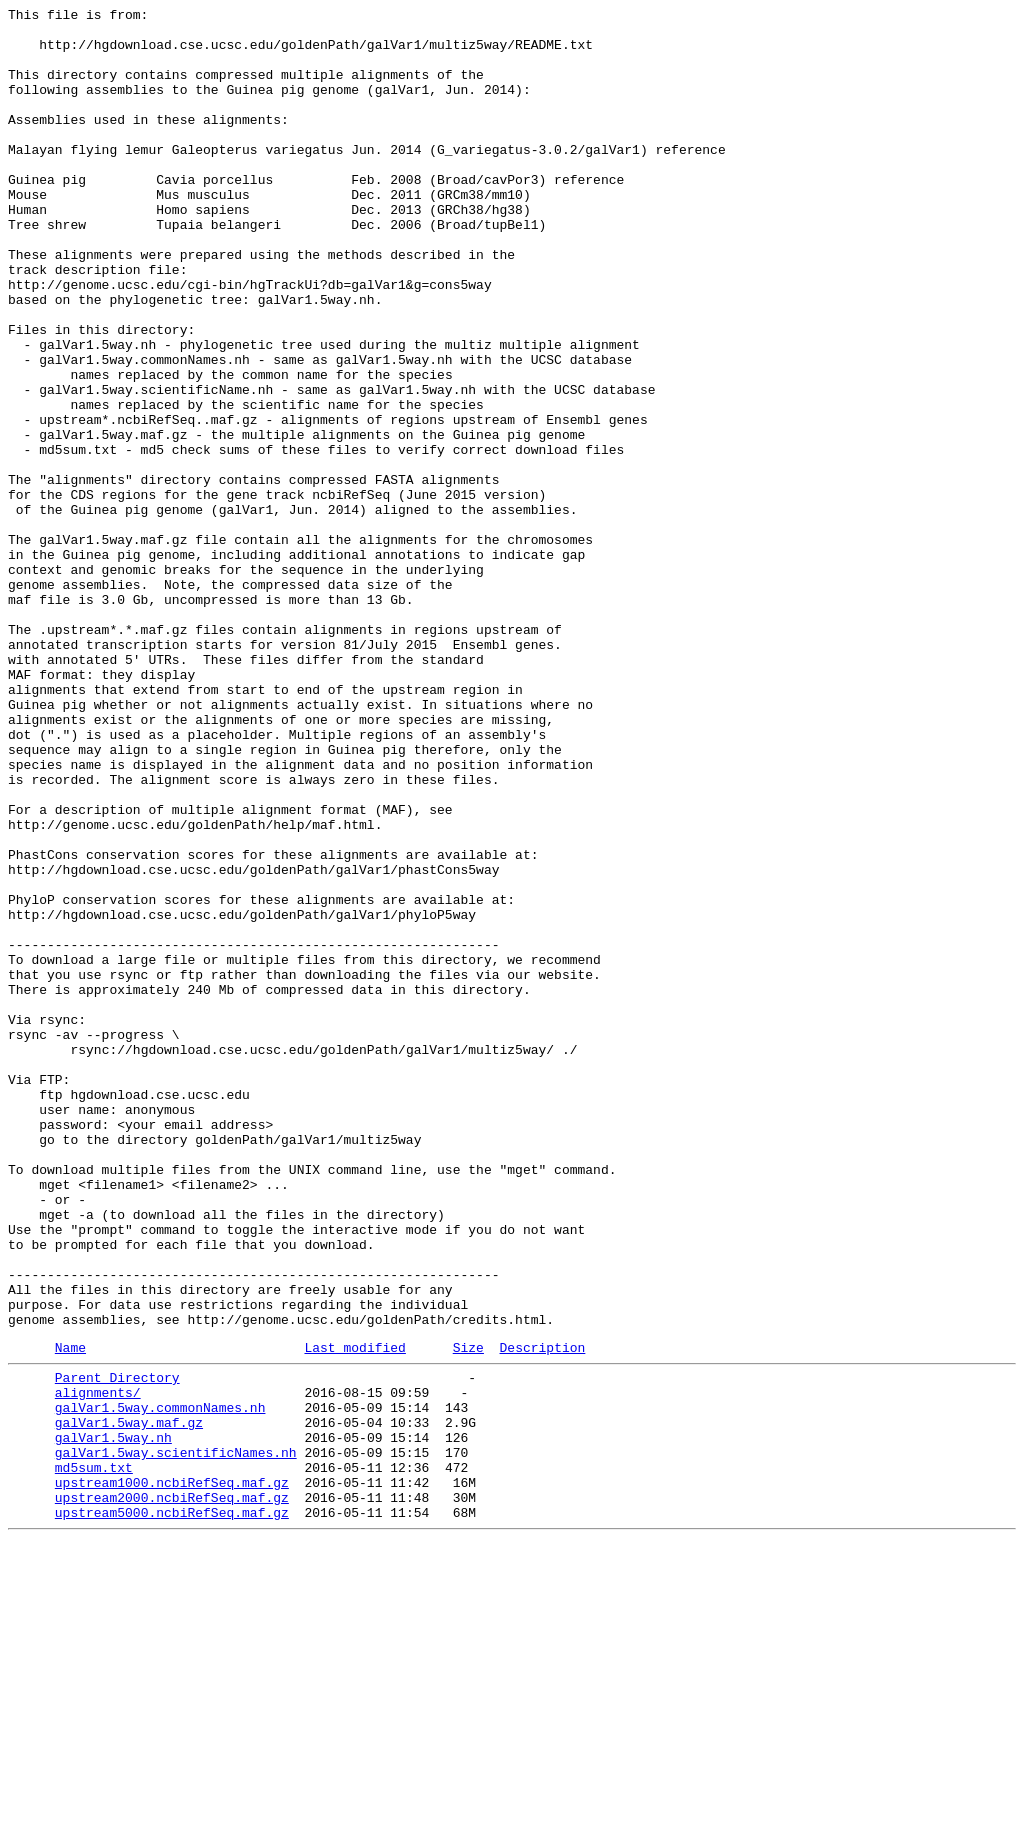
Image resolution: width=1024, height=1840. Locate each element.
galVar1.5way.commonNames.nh (160, 1683)
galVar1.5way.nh (113, 1719)
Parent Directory (117, 1647)
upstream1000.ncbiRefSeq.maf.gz (172, 1773)
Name (70, 1614)
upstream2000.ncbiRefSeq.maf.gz (172, 1791)
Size (468, 1614)
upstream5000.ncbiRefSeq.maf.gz (172, 1809)
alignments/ (98, 1665)
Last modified (354, 1614)
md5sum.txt (94, 1755)
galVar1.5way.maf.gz (129, 1701)
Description (542, 1614)
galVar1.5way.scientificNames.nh (176, 1737)
